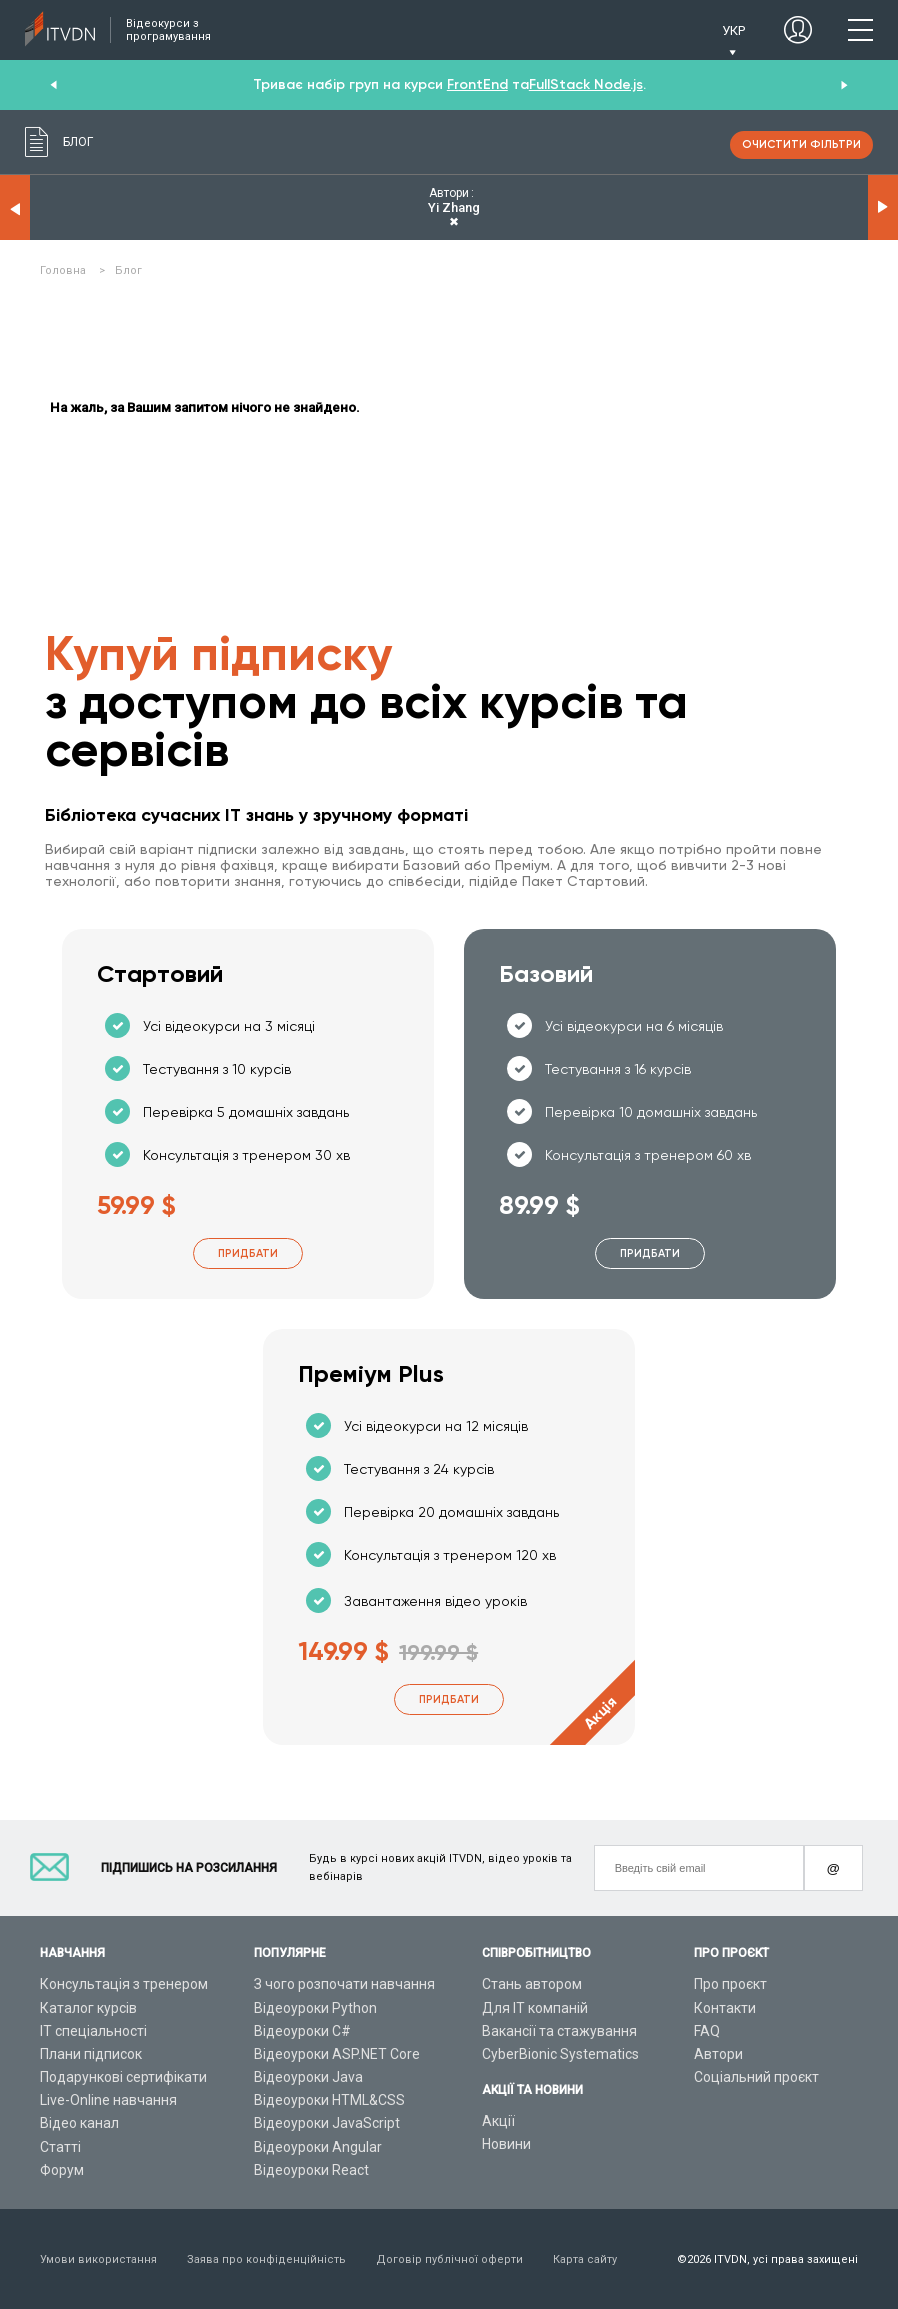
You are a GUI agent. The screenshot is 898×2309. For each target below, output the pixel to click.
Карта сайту (585, 2259)
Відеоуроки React (311, 2170)
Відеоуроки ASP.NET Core (337, 2054)
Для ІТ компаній (535, 2008)
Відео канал (79, 2123)
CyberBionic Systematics (560, 2054)
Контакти (725, 2008)
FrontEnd (477, 84)
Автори (718, 2054)
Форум (62, 2170)
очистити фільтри (801, 144)
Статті (60, 2147)
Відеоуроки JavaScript (327, 2123)
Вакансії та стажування (559, 2031)
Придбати (248, 1253)
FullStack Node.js (586, 84)
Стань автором (532, 1984)
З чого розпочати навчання (344, 1984)
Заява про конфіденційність (266, 2259)
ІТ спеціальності (93, 2031)
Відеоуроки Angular (318, 2147)
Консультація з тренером (124, 1984)
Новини (506, 2144)
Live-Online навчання (108, 2100)
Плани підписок (91, 2054)
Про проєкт (730, 1984)
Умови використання (98, 2259)
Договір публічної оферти (449, 2259)
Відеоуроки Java (308, 2077)
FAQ (707, 2031)
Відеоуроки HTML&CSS (329, 2100)
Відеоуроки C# (302, 2031)
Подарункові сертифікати (123, 2077)
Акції (498, 2121)
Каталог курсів (88, 2008)
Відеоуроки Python (315, 2008)
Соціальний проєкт (756, 2077)
